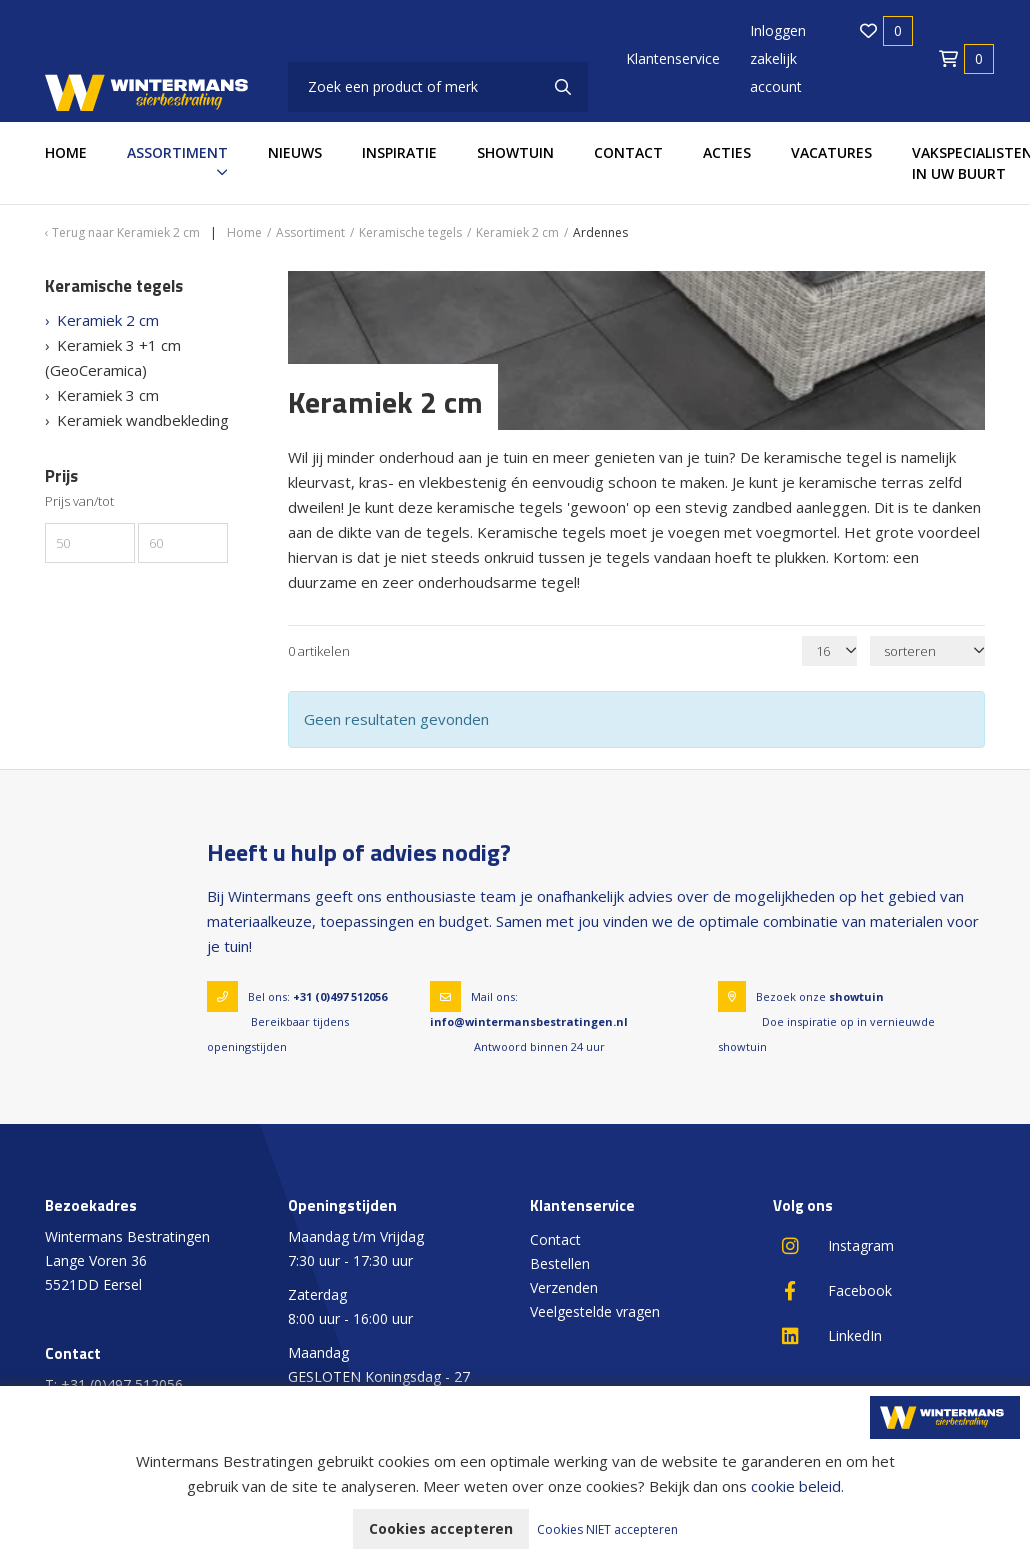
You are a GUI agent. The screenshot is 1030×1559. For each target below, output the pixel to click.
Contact (628, 152)
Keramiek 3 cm (108, 395)
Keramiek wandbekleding (143, 420)
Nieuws (295, 152)
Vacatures (831, 152)
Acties (727, 152)
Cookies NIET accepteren (607, 1529)
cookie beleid (796, 1486)
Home (66, 152)
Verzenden (564, 1287)
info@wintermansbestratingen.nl (529, 1021)
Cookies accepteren (441, 1528)
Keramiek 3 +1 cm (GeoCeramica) (113, 357)
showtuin (856, 996)
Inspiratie (399, 152)
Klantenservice (673, 58)
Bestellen (560, 1263)
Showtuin (515, 152)
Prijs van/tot (79, 501)
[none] (563, 87)
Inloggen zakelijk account (778, 58)
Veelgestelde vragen (595, 1311)
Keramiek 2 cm (108, 320)
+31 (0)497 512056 (340, 996)
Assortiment (177, 152)
